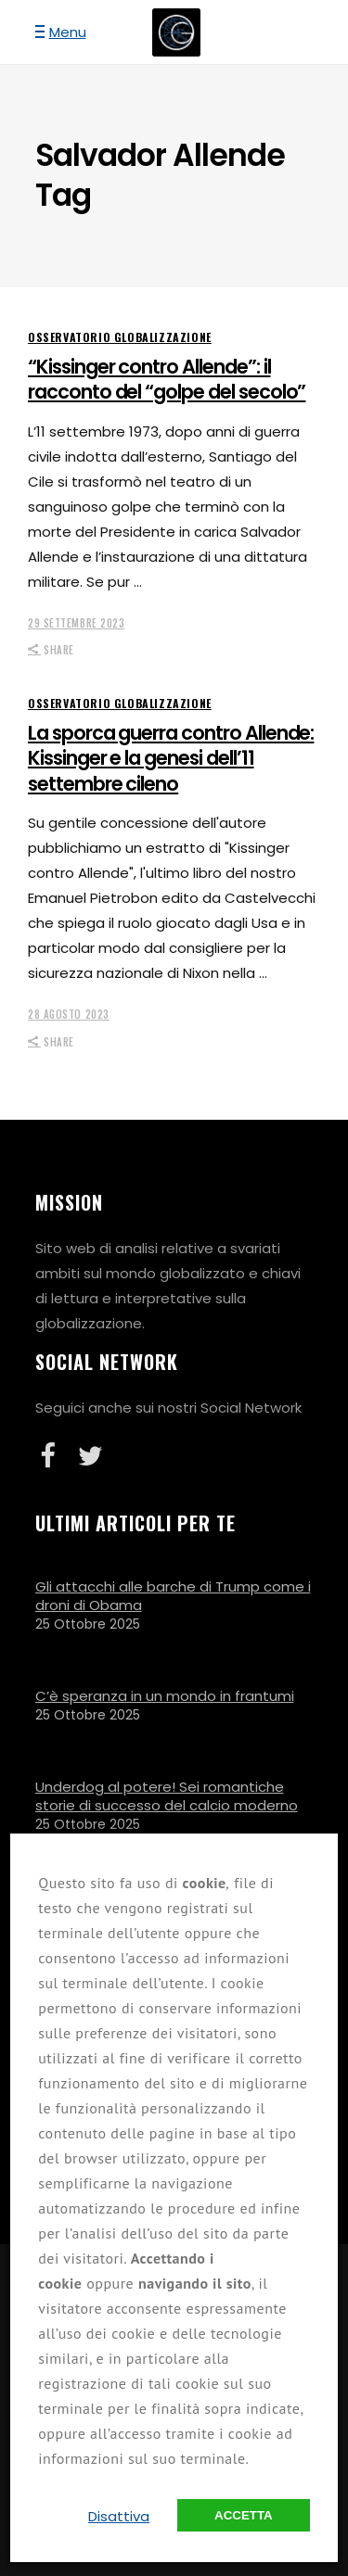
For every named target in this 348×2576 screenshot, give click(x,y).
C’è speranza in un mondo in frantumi (164, 1696)
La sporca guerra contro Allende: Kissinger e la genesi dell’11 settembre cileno (171, 758)
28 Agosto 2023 (69, 1014)
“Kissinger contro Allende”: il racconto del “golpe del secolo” (166, 379)
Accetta (243, 2515)
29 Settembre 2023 (76, 622)
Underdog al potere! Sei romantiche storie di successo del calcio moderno (166, 1796)
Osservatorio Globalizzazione (120, 337)
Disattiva (118, 2516)
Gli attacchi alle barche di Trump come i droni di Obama (173, 1596)
